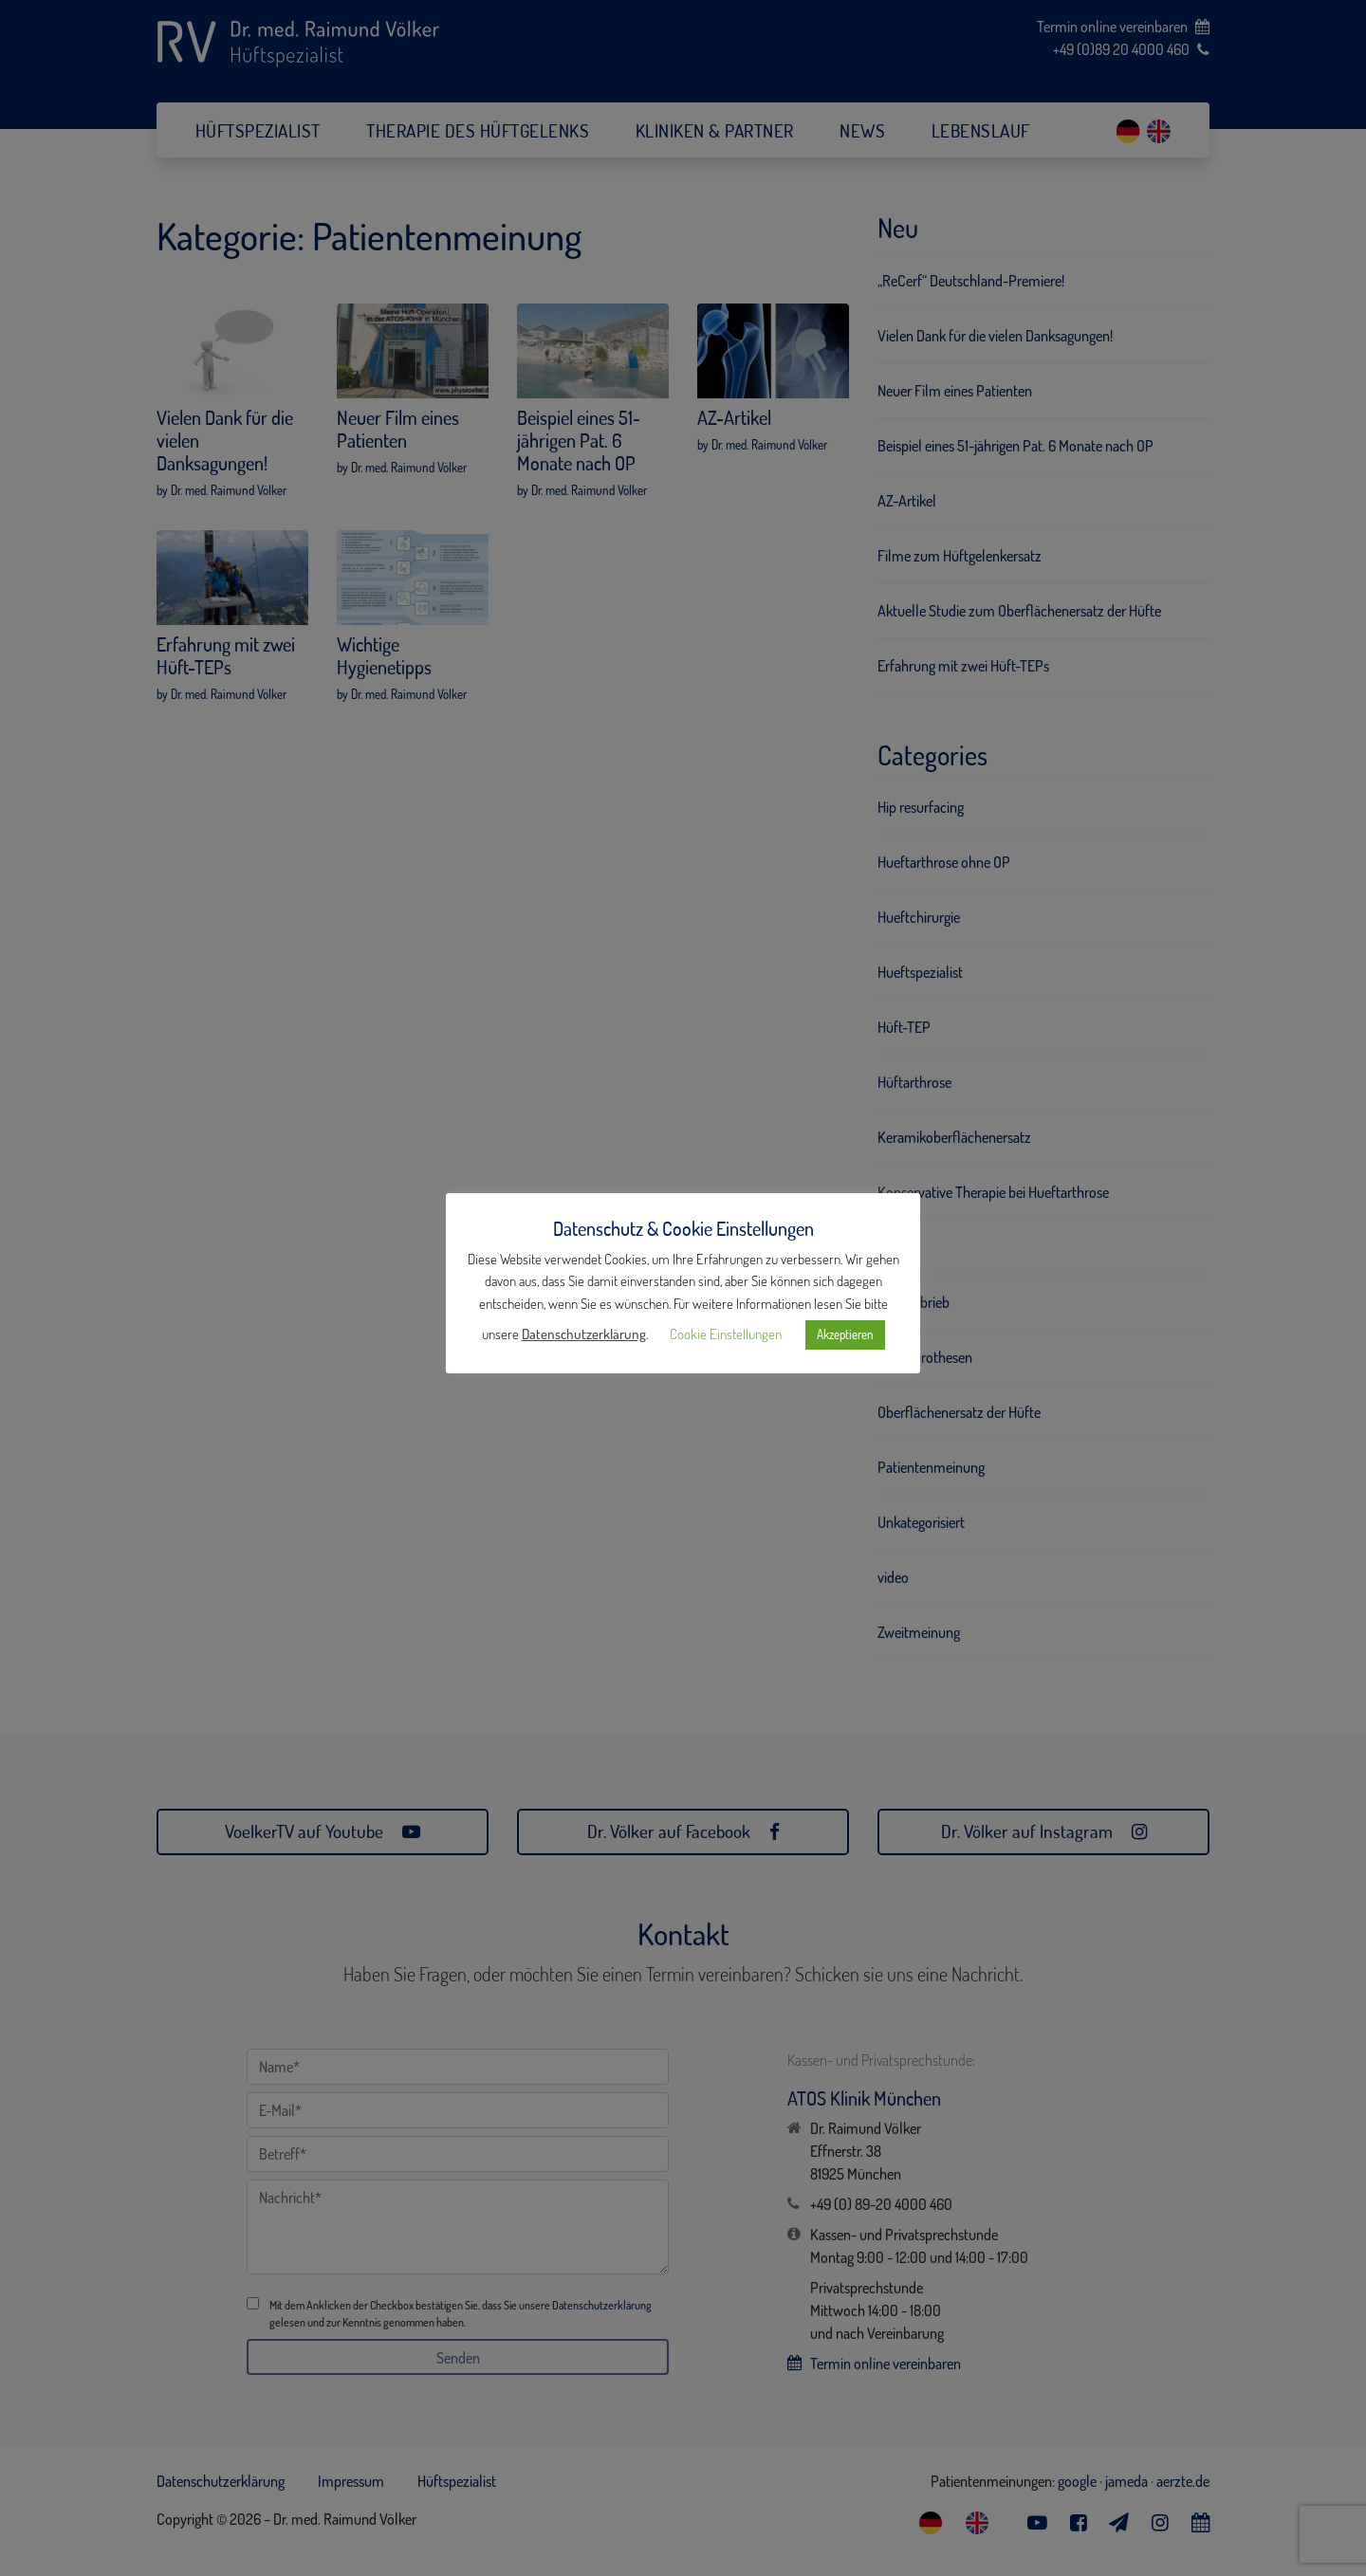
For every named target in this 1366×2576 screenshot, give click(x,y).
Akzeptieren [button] (845, 1334)
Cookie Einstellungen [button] (726, 1334)
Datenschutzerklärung (584, 1334)
